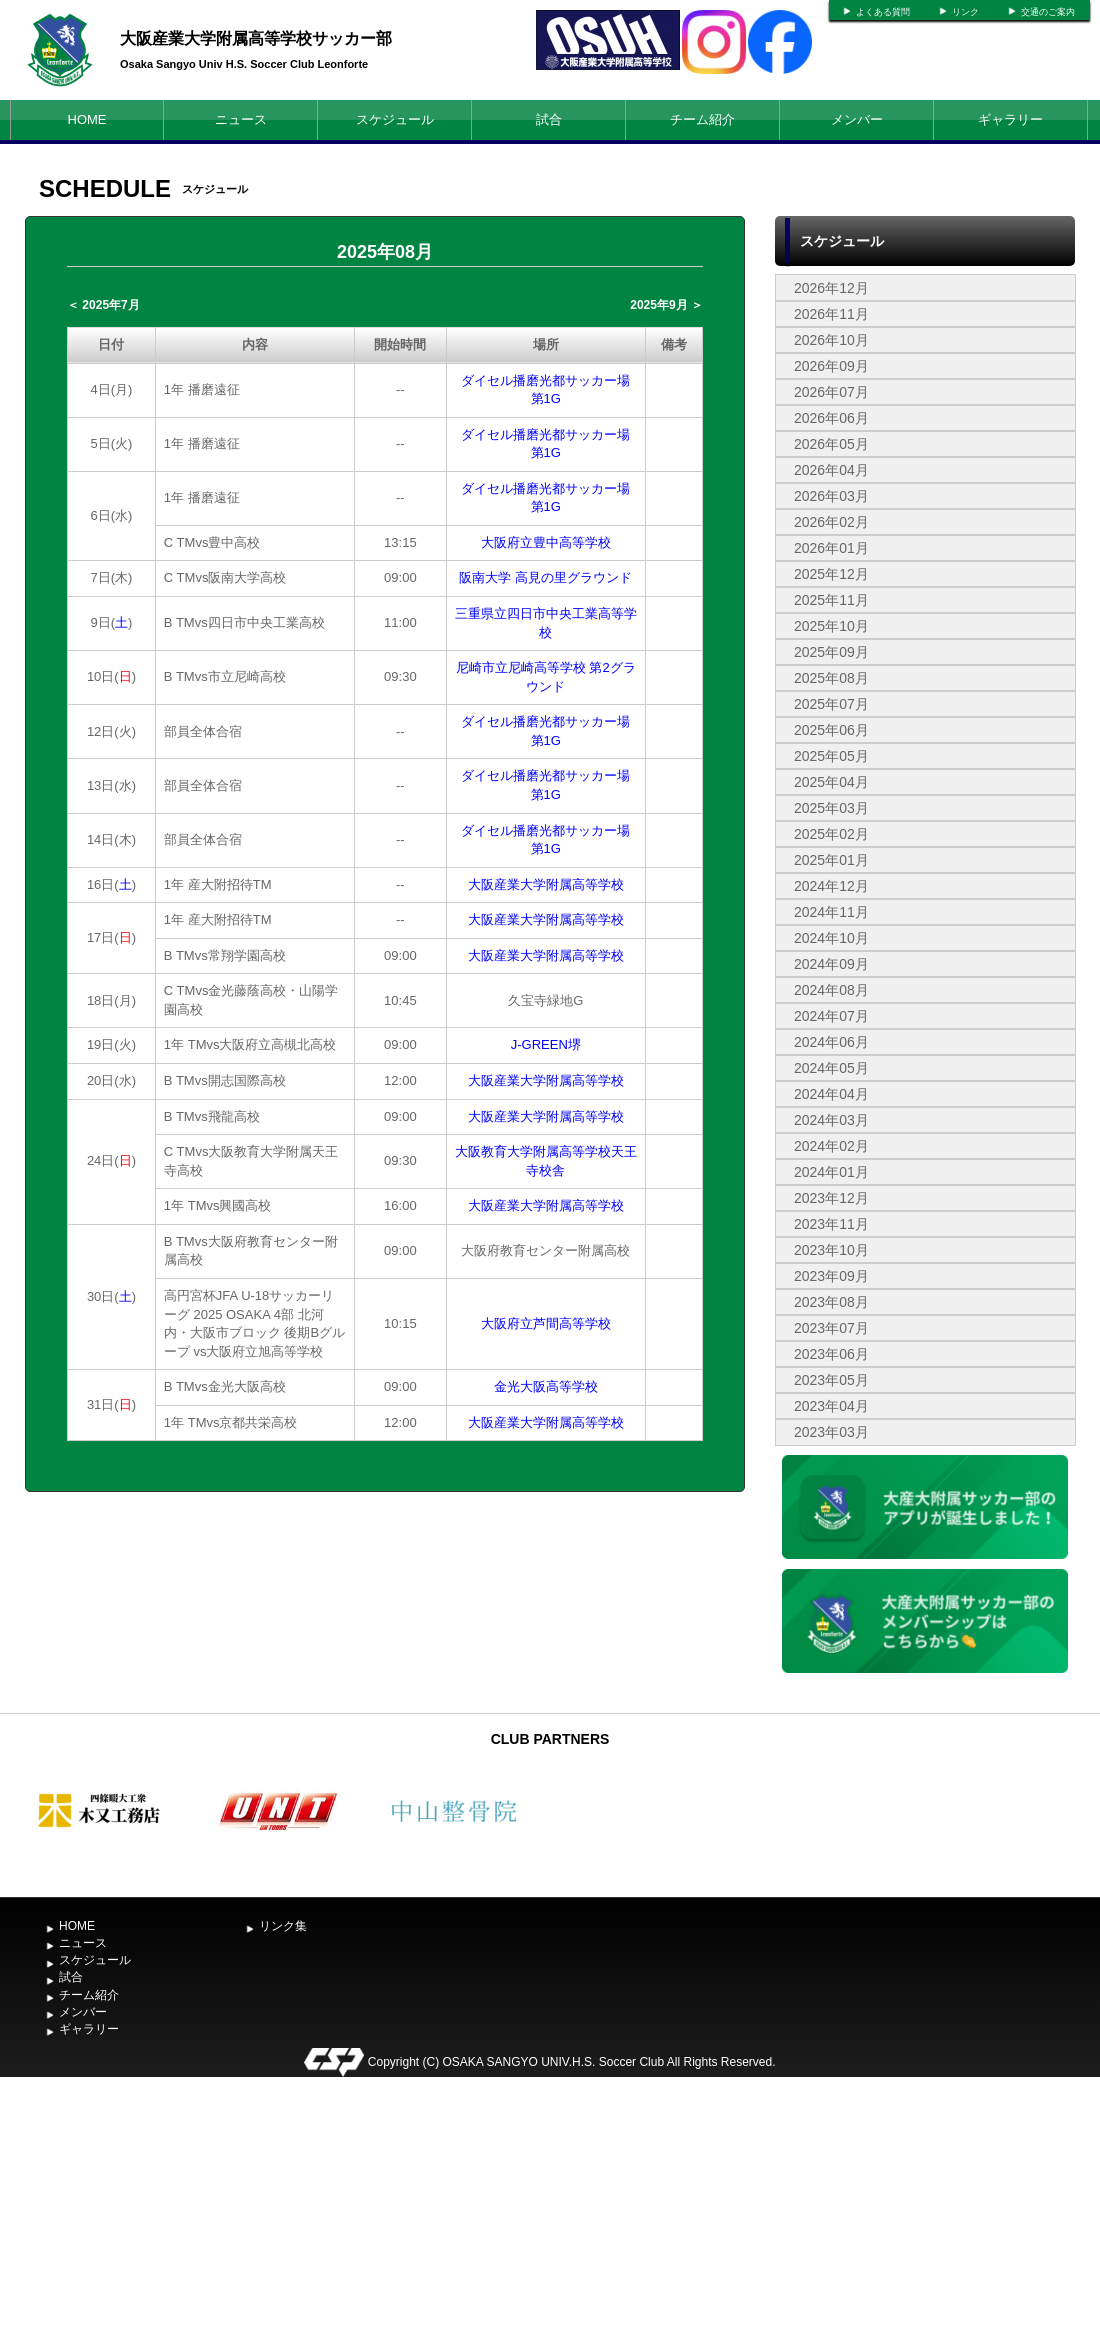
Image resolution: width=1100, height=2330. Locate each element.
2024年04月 (831, 1094)
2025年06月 (831, 730)
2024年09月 (831, 964)
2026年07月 (831, 392)
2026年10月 (831, 340)
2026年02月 (831, 522)
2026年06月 (831, 418)
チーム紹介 (702, 119)
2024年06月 (831, 1042)
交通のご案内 (1048, 12)
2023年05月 (831, 1380)
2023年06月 (831, 1354)
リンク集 (283, 1926)
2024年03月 (831, 1120)
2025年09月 (831, 652)
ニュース (241, 119)
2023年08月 (831, 1302)
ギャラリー (1010, 119)
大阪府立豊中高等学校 (546, 542)
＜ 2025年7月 (103, 305)
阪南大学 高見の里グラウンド (545, 577)
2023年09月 (831, 1276)
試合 (549, 119)
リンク (965, 12)
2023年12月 (831, 1198)
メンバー (857, 119)
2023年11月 (831, 1224)
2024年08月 (831, 990)
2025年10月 (831, 626)
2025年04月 (831, 782)
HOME (87, 119)
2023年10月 (831, 1250)
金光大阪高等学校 (546, 1386)
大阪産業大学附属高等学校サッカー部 (256, 38)
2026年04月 (831, 470)
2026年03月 (831, 496)
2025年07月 (831, 704)
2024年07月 (831, 1016)
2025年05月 (831, 756)
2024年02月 (831, 1146)
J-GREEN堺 (546, 1044)
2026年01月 (831, 548)
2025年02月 (831, 834)
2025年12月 (831, 574)
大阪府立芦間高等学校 (546, 1323)
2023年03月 (831, 1432)
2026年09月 (831, 366)
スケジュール (395, 119)
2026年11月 (831, 314)
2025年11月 (831, 600)
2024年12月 (831, 886)
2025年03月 (831, 808)
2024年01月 (831, 1172)
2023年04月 (831, 1406)
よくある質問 (883, 12)
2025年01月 (831, 860)
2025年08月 (831, 678)
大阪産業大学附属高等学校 (546, 884)
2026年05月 (831, 444)
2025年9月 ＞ (666, 305)
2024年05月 (831, 1068)
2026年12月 (831, 288)
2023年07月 (831, 1328)
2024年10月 (831, 938)
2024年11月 (831, 912)
